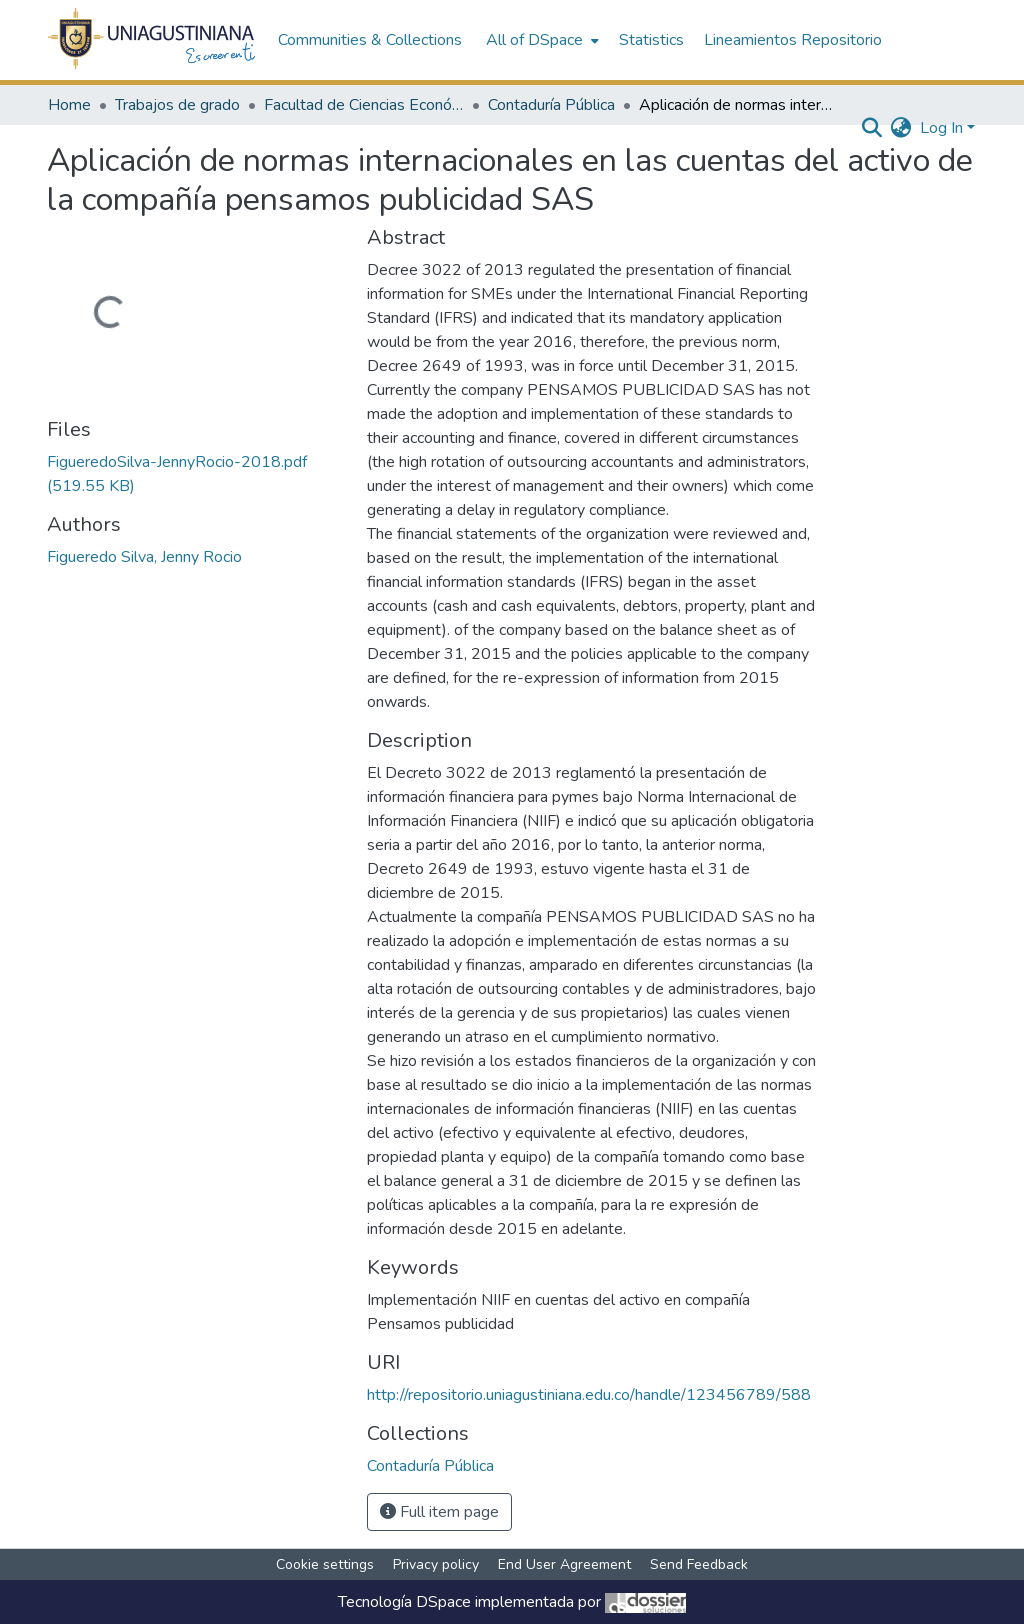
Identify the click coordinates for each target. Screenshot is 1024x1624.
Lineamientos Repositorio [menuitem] (793, 40)
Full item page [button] (439, 1512)
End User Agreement (564, 1564)
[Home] (152, 40)
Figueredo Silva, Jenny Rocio (144, 557)
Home (69, 105)
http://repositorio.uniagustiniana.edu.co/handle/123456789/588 (589, 1395)
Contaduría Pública (551, 105)
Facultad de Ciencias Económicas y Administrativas (364, 105)
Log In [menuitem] (941, 128)
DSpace (443, 1602)
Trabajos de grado (177, 105)
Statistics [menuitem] (651, 40)
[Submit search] (872, 128)
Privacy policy (436, 1564)
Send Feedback (699, 1564)
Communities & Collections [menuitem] (370, 40)
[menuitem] (540, 40)
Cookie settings (325, 1564)
